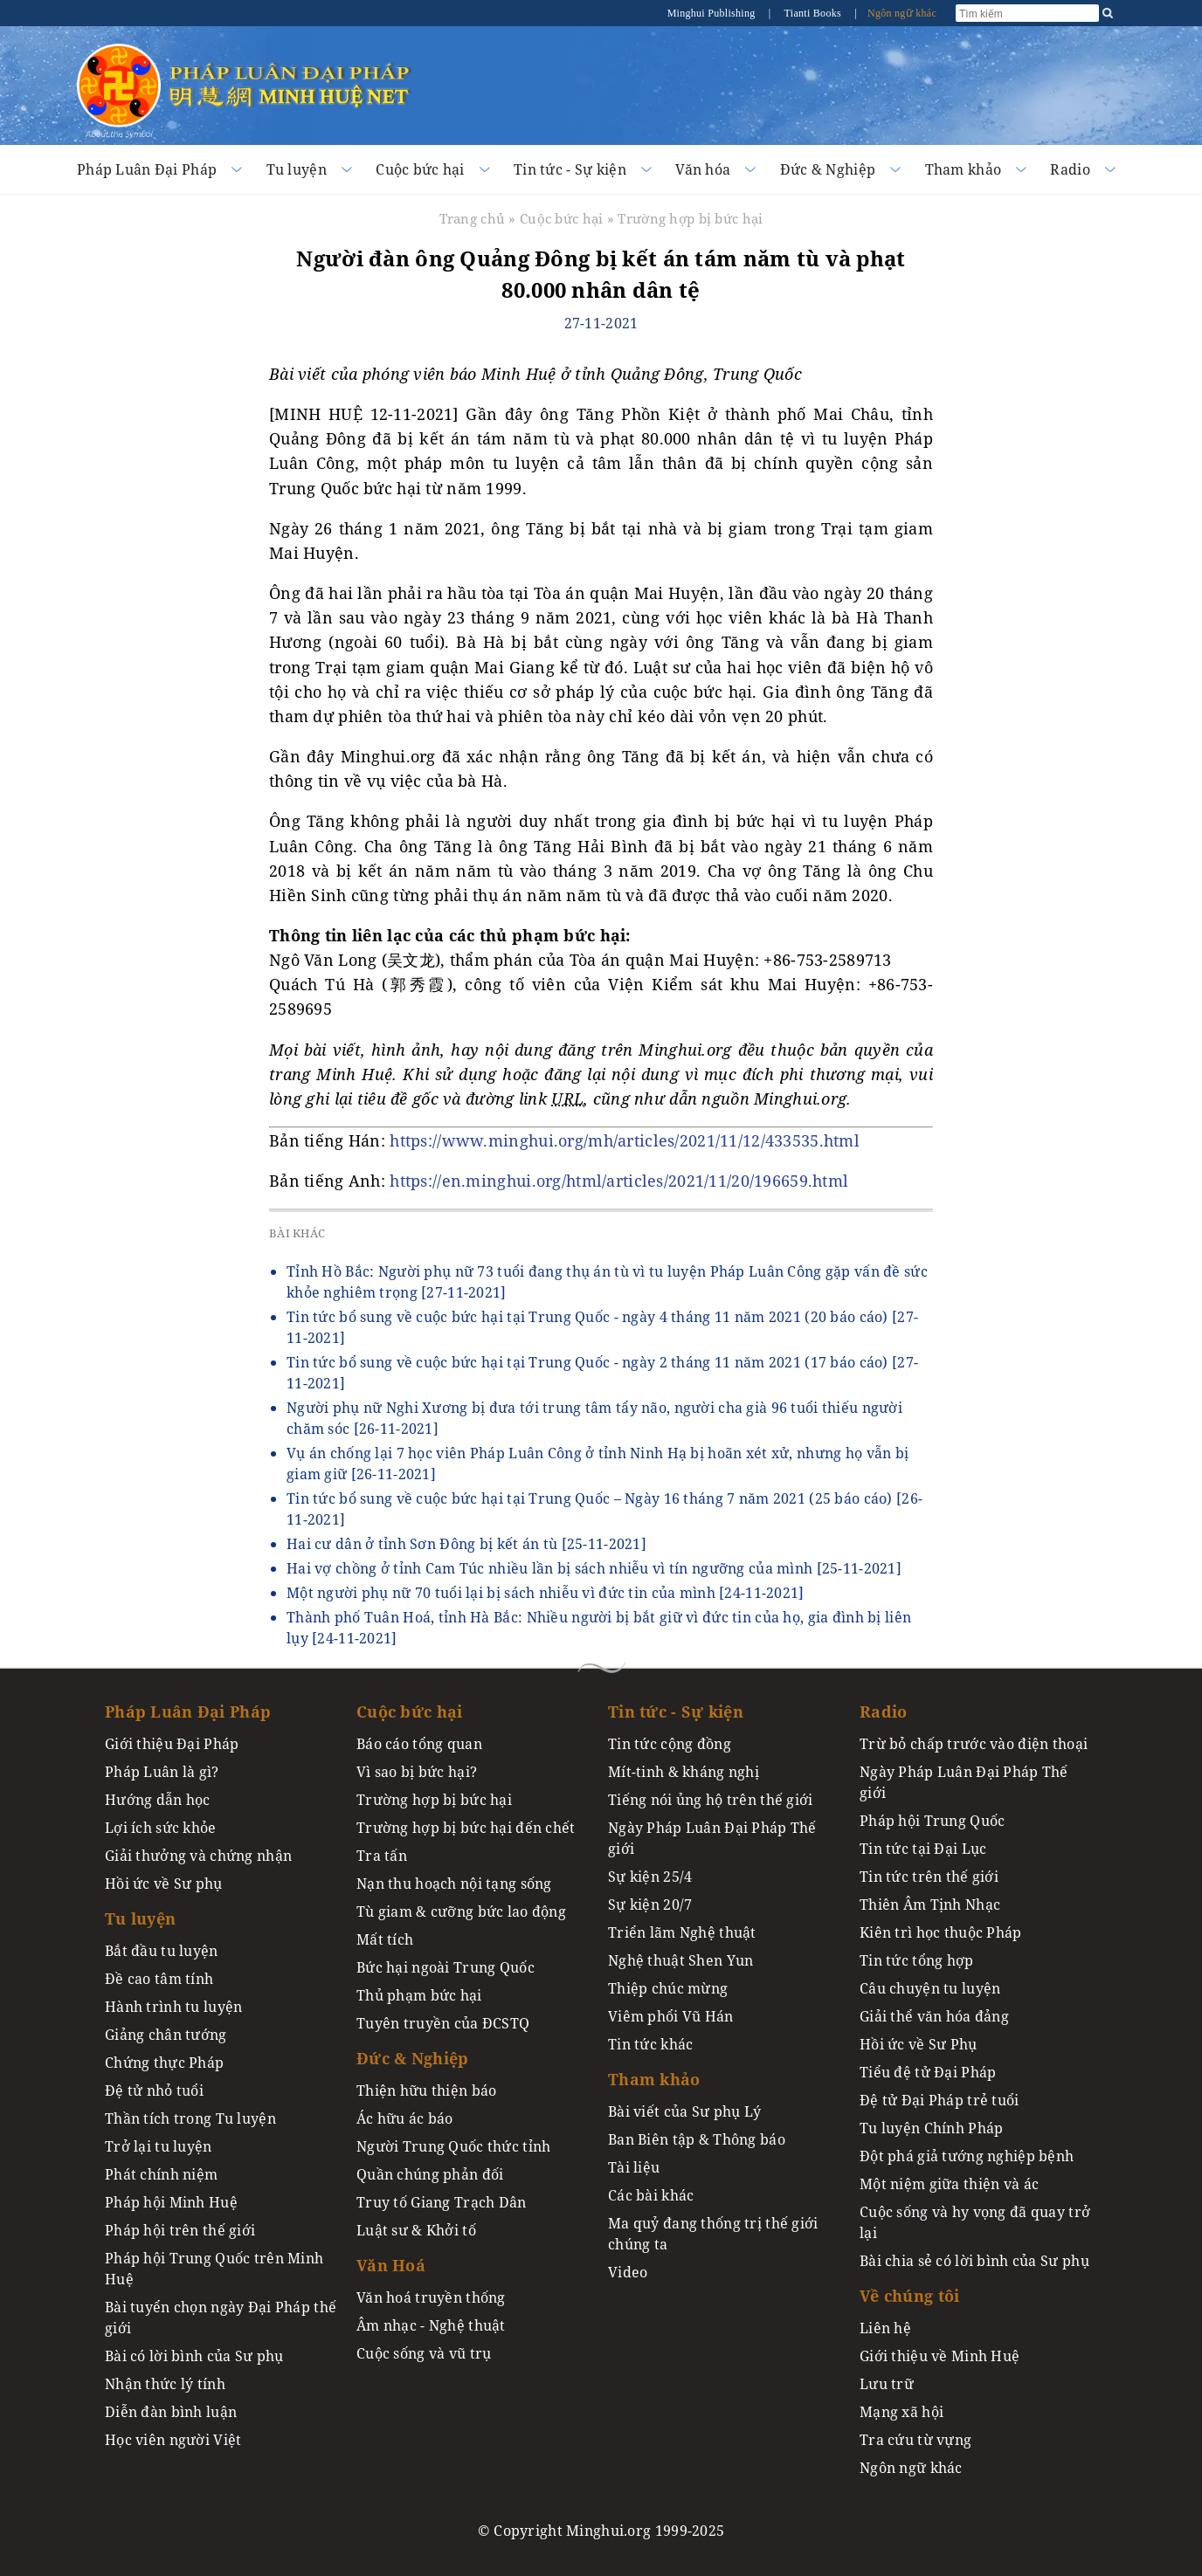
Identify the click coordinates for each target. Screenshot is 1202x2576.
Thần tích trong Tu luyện (190, 2118)
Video (627, 2272)
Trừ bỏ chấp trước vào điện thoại (974, 1743)
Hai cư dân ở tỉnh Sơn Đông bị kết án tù (466, 1543)
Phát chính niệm (161, 2174)
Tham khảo (963, 169)
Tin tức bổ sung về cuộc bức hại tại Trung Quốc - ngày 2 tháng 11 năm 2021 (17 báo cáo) (602, 1373)
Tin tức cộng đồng (669, 1743)
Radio (1069, 169)
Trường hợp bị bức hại (690, 218)
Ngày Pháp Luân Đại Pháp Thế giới (712, 1838)
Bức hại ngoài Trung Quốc (445, 1967)
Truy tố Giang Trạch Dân (441, 2202)
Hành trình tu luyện (173, 2006)
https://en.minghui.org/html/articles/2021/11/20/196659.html (619, 1180)
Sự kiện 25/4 (650, 1876)
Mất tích (384, 1939)
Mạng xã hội (901, 2411)
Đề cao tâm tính (159, 1978)
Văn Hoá (390, 2265)
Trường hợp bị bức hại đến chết (466, 1827)
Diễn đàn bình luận (171, 2411)
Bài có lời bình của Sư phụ (194, 2356)
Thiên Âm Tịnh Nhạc (930, 1904)
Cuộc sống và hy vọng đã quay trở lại (975, 2222)
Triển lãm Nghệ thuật (682, 1932)
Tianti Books (813, 13)
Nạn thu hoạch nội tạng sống (454, 1883)
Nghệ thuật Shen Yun (680, 1960)
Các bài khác (651, 2195)
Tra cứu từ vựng (915, 2439)
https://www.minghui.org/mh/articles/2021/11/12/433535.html (625, 1140)
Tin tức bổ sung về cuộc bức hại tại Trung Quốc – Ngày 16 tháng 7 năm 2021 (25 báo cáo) (604, 1509)
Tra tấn (381, 1855)
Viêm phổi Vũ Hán (671, 2016)
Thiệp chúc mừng (668, 1988)
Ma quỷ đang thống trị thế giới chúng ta (713, 2234)
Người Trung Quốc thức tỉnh (453, 2146)
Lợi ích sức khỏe (161, 1827)
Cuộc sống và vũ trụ (423, 2353)
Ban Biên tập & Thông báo (696, 2139)
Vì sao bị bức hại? (416, 1771)
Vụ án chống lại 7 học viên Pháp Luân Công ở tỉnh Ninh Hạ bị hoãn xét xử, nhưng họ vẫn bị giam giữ (597, 1463)
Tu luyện (296, 169)
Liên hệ (885, 2328)
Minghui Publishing (712, 13)
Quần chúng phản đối (429, 2174)
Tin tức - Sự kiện (570, 169)
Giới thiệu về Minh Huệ (939, 2356)
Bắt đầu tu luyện (161, 1950)
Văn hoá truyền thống (431, 2297)
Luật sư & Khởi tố (416, 2230)
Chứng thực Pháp (164, 2062)
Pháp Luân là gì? (162, 1771)
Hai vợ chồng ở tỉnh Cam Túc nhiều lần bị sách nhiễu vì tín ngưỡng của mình (594, 1568)
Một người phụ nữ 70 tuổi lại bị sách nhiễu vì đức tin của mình (546, 1592)
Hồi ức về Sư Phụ (918, 2044)
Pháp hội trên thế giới (180, 2230)
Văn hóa (702, 169)
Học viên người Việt (173, 2439)
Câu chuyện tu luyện (930, 1988)
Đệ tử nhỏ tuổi (154, 2090)
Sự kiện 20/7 (650, 1904)
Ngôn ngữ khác (901, 13)
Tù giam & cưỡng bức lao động (461, 1911)
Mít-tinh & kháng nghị (683, 1771)
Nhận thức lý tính (165, 2383)
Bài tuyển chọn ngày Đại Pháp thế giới (220, 2317)
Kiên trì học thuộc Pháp (941, 1932)
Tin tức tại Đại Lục (923, 1848)
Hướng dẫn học (158, 1799)
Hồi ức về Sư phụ (164, 1883)
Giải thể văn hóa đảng (934, 2016)
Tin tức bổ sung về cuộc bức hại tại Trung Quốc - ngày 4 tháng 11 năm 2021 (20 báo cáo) (602, 1327)
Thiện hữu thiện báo (426, 2090)
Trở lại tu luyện (158, 2146)
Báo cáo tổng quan (419, 1743)
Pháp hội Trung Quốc (932, 1820)
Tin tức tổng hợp (917, 1960)
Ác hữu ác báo (404, 2118)
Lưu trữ (887, 2383)
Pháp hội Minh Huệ (171, 2202)
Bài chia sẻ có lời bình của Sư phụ (974, 2260)
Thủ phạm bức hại (419, 1995)
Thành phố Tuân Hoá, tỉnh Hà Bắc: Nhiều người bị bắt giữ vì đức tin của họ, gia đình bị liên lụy (599, 1628)
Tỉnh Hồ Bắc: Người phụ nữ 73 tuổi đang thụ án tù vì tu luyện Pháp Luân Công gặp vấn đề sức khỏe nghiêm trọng (607, 1282)
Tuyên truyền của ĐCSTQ (442, 2023)
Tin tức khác (650, 2044)
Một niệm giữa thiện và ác (949, 2184)
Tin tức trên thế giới (929, 1876)
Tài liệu (634, 2167)
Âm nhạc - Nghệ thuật (431, 2325)
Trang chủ (472, 218)
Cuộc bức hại (420, 169)
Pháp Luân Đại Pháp (147, 169)
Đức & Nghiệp (827, 169)
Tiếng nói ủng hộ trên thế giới (710, 1799)
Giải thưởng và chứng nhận (198, 1855)
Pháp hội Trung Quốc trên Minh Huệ (214, 2269)
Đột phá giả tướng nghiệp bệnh (967, 2156)
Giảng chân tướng (166, 2034)
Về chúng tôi (909, 2295)
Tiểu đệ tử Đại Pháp (928, 2072)
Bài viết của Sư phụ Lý (684, 2111)
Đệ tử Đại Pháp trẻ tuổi (939, 2100)
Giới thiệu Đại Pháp (171, 1743)
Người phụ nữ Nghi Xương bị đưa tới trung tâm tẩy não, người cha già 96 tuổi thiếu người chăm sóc (594, 1418)
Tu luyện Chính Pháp (931, 2128)
